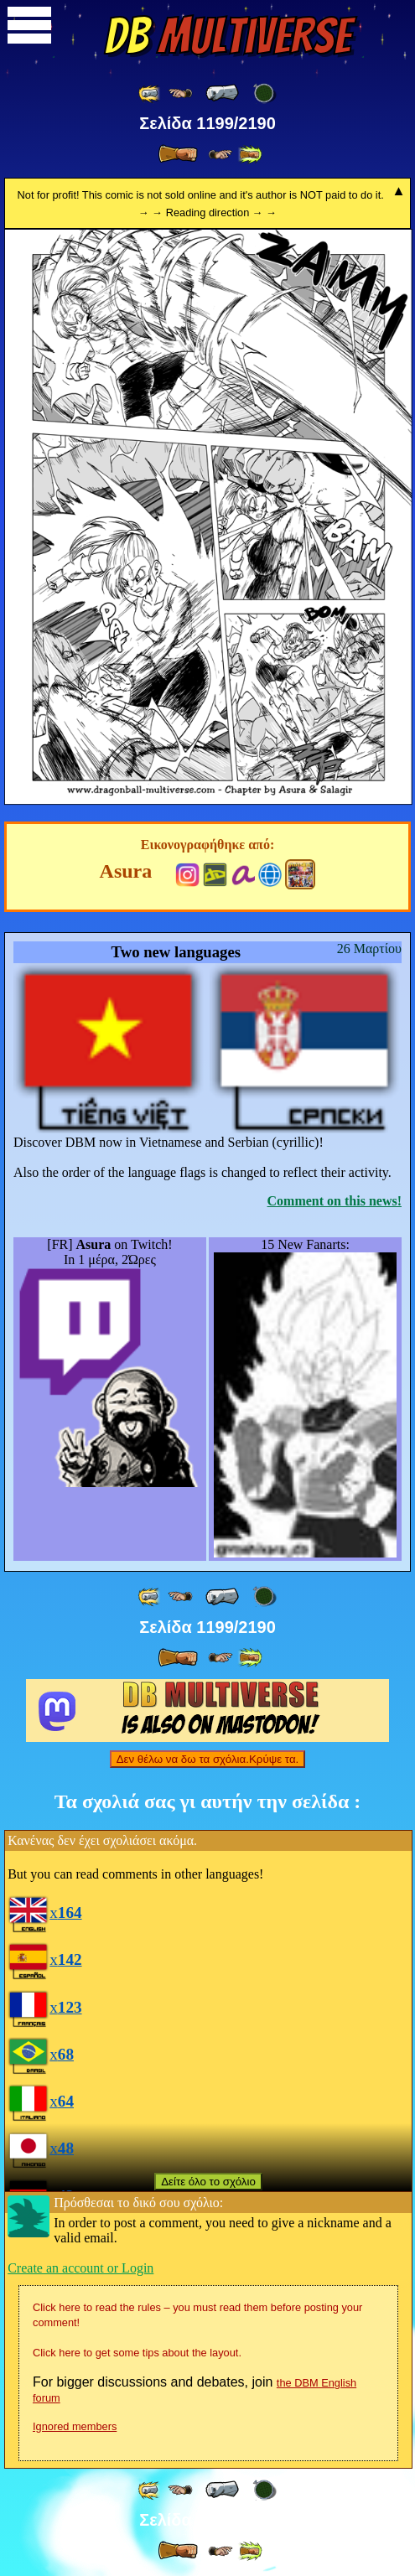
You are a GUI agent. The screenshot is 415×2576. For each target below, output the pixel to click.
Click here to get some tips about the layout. (137, 2352)
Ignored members (75, 2426)
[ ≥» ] (220, 154)
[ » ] (178, 154)
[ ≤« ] (180, 93)
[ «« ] (150, 93)
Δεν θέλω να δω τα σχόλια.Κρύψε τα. (208, 1759)
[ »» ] (249, 154)
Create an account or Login (80, 2268)
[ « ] (222, 93)
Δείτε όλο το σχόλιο (208, 2181)
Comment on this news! (334, 1201)
